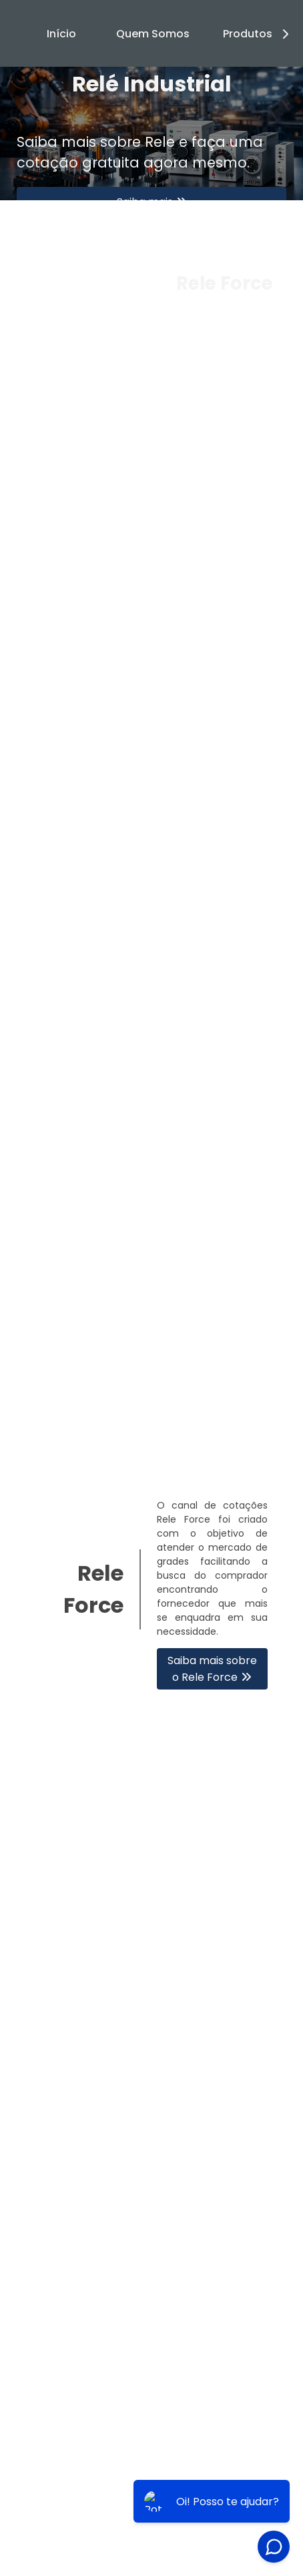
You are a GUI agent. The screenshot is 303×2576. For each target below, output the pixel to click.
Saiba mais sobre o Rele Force (212, 1669)
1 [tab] (151, 402)
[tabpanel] (151, 133)
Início (61, 33)
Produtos (258, 33)
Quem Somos (153, 33)
